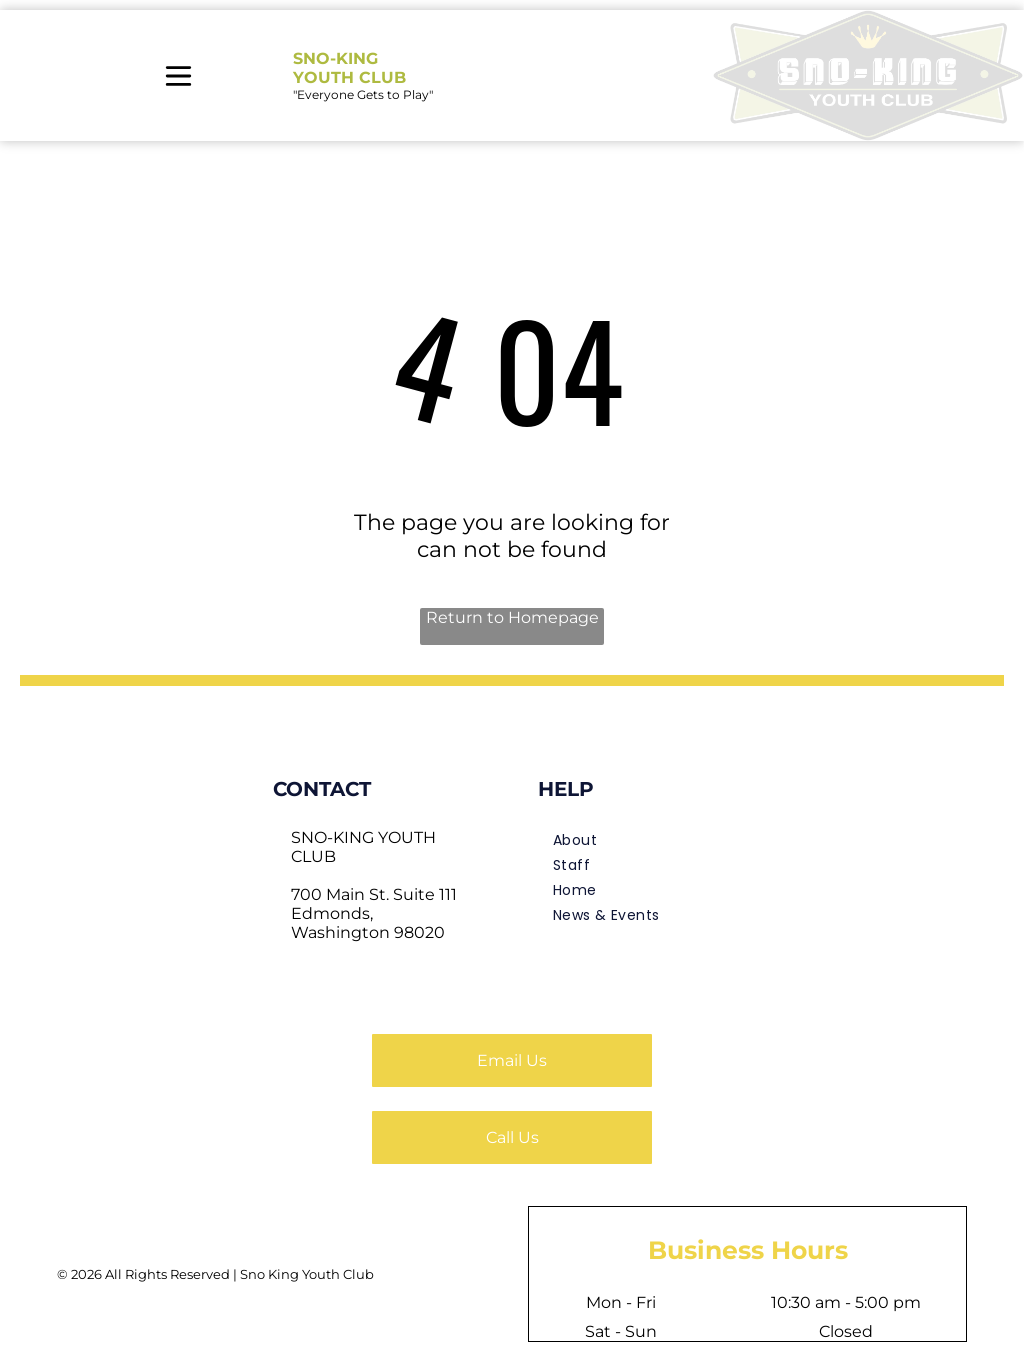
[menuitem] (644, 840)
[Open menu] (178, 76)
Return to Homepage (512, 617)
